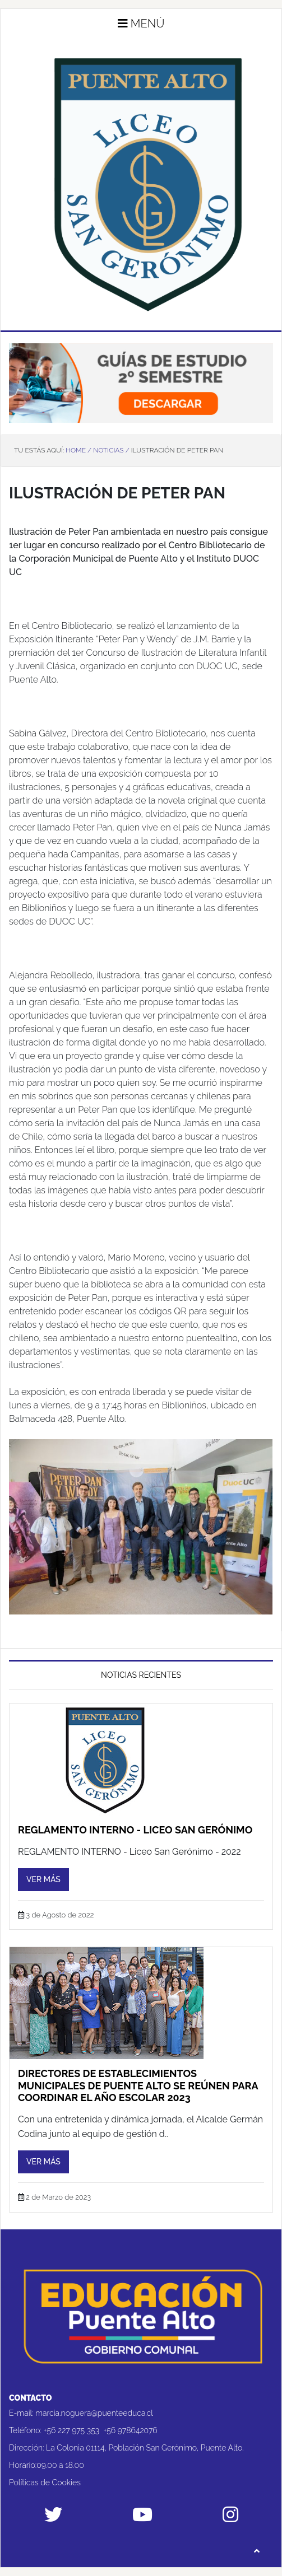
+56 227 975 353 (72, 2430)
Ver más (43, 1879)
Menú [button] (141, 23)
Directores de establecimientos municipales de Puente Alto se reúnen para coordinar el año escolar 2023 (138, 2085)
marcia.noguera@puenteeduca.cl (94, 2413)
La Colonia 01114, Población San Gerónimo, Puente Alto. (144, 2447)
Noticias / (111, 450)
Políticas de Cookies (45, 2482)
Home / (78, 450)
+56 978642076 (130, 2430)
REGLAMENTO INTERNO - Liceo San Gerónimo (135, 1830)
